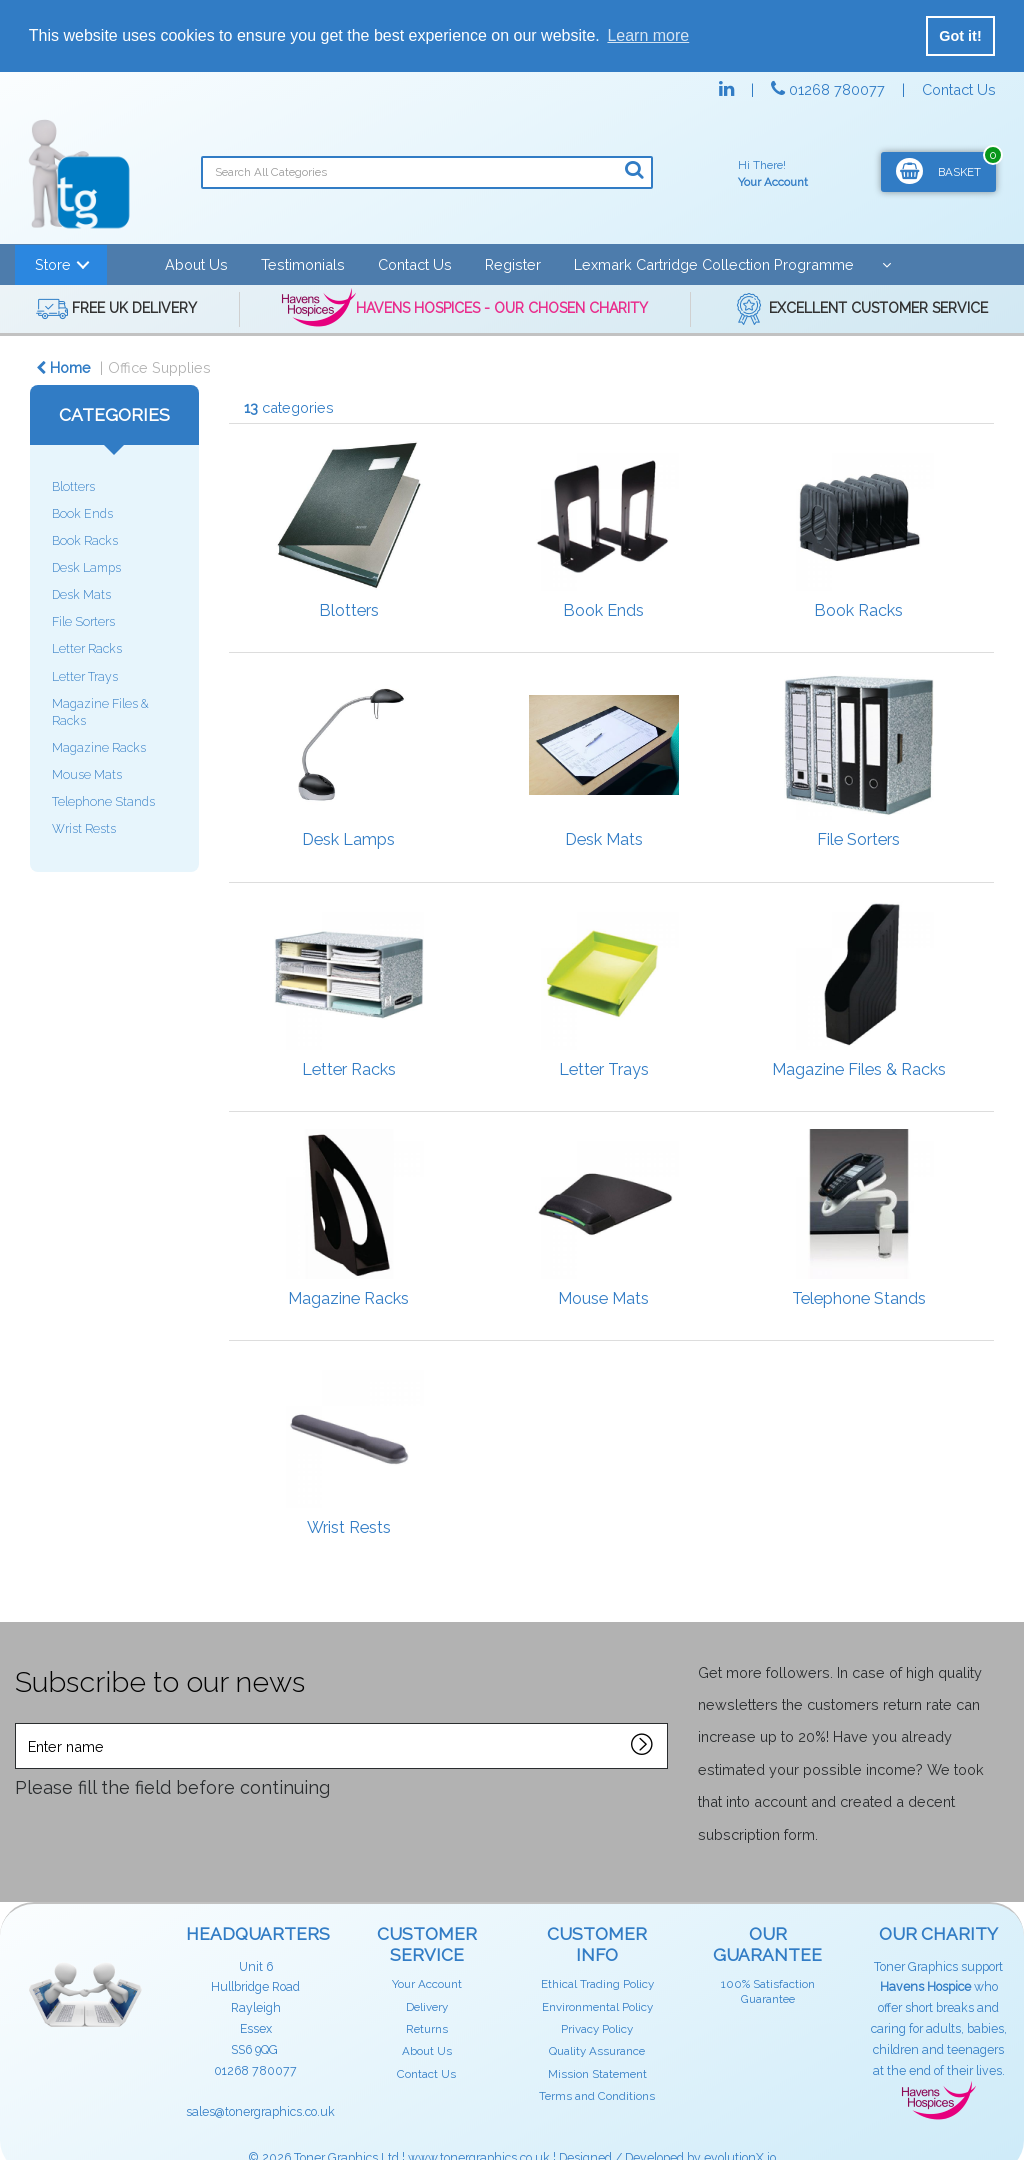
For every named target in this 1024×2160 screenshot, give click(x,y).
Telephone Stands (103, 801)
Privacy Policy (597, 2029)
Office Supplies (159, 367)
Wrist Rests (84, 828)
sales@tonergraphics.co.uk (260, 2111)
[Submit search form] (634, 170)
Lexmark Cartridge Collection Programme (714, 264)
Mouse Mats (87, 774)
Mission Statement (597, 2074)
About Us (196, 264)
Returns (427, 2029)
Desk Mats (81, 594)
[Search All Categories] (427, 172)
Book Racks (85, 540)
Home (63, 367)
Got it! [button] (960, 36)
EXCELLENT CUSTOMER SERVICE (860, 309)
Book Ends (82, 513)
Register (513, 264)
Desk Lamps (86, 567)
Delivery (427, 2007)
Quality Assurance (597, 2051)
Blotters (73, 486)
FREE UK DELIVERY (116, 309)
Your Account (427, 1984)
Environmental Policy (597, 2007)
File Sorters (83, 621)
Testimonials (303, 264)
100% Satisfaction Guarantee (768, 1991)
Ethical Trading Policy (597, 1984)
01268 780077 (830, 89)
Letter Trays (85, 676)
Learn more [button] (648, 35)
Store (53, 264)
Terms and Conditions (597, 2096)
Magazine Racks (99, 747)
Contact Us (959, 89)
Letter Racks (87, 648)
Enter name (20, 1722)
